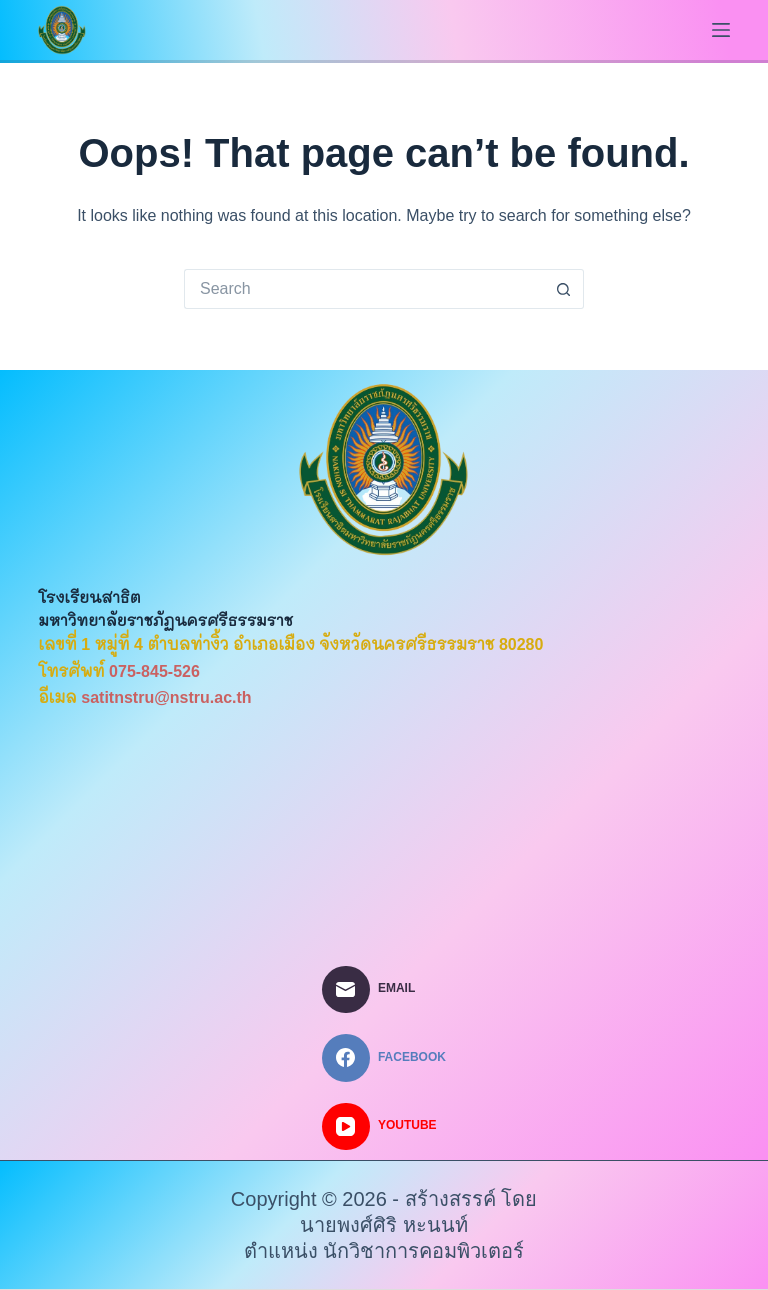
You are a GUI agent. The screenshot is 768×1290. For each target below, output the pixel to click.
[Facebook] (384, 1058)
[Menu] (721, 30)
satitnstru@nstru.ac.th (166, 697)
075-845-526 (154, 671)
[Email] (384, 990)
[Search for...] (364, 289)
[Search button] (564, 289)
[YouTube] (384, 1127)
